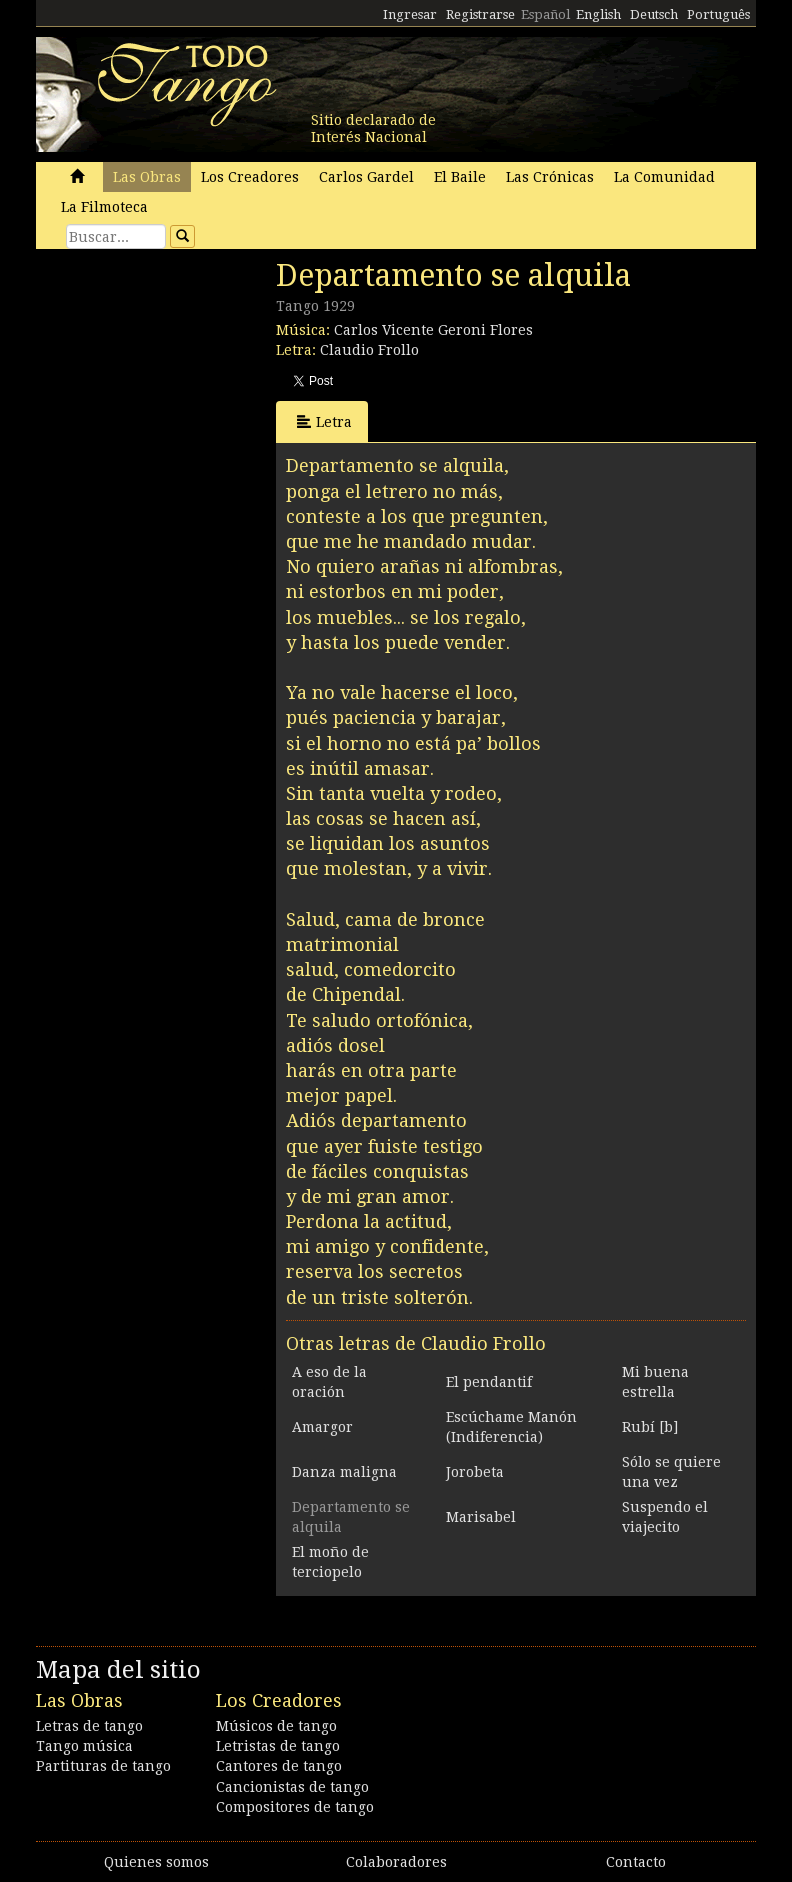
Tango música (84, 1746)
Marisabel (481, 1517)
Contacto (636, 1862)
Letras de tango (89, 1726)
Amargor (322, 1427)
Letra (324, 421)
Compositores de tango (295, 1807)
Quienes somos (156, 1862)
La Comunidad (664, 177)
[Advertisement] (186, 395)
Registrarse (480, 14)
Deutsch (654, 14)
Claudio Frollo (369, 350)
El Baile (460, 177)
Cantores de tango (279, 1766)
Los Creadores (250, 177)
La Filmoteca (104, 207)
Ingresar (410, 14)
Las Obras (147, 177)
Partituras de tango (103, 1766)
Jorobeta (475, 1472)
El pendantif (489, 1382)
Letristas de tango (278, 1746)
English (598, 14)
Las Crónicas (550, 177)
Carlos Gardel (366, 177)
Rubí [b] (650, 1427)
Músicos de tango (276, 1726)
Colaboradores (396, 1862)
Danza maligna (344, 1472)
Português (718, 14)
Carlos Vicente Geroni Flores (433, 330)
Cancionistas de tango (292, 1787)
